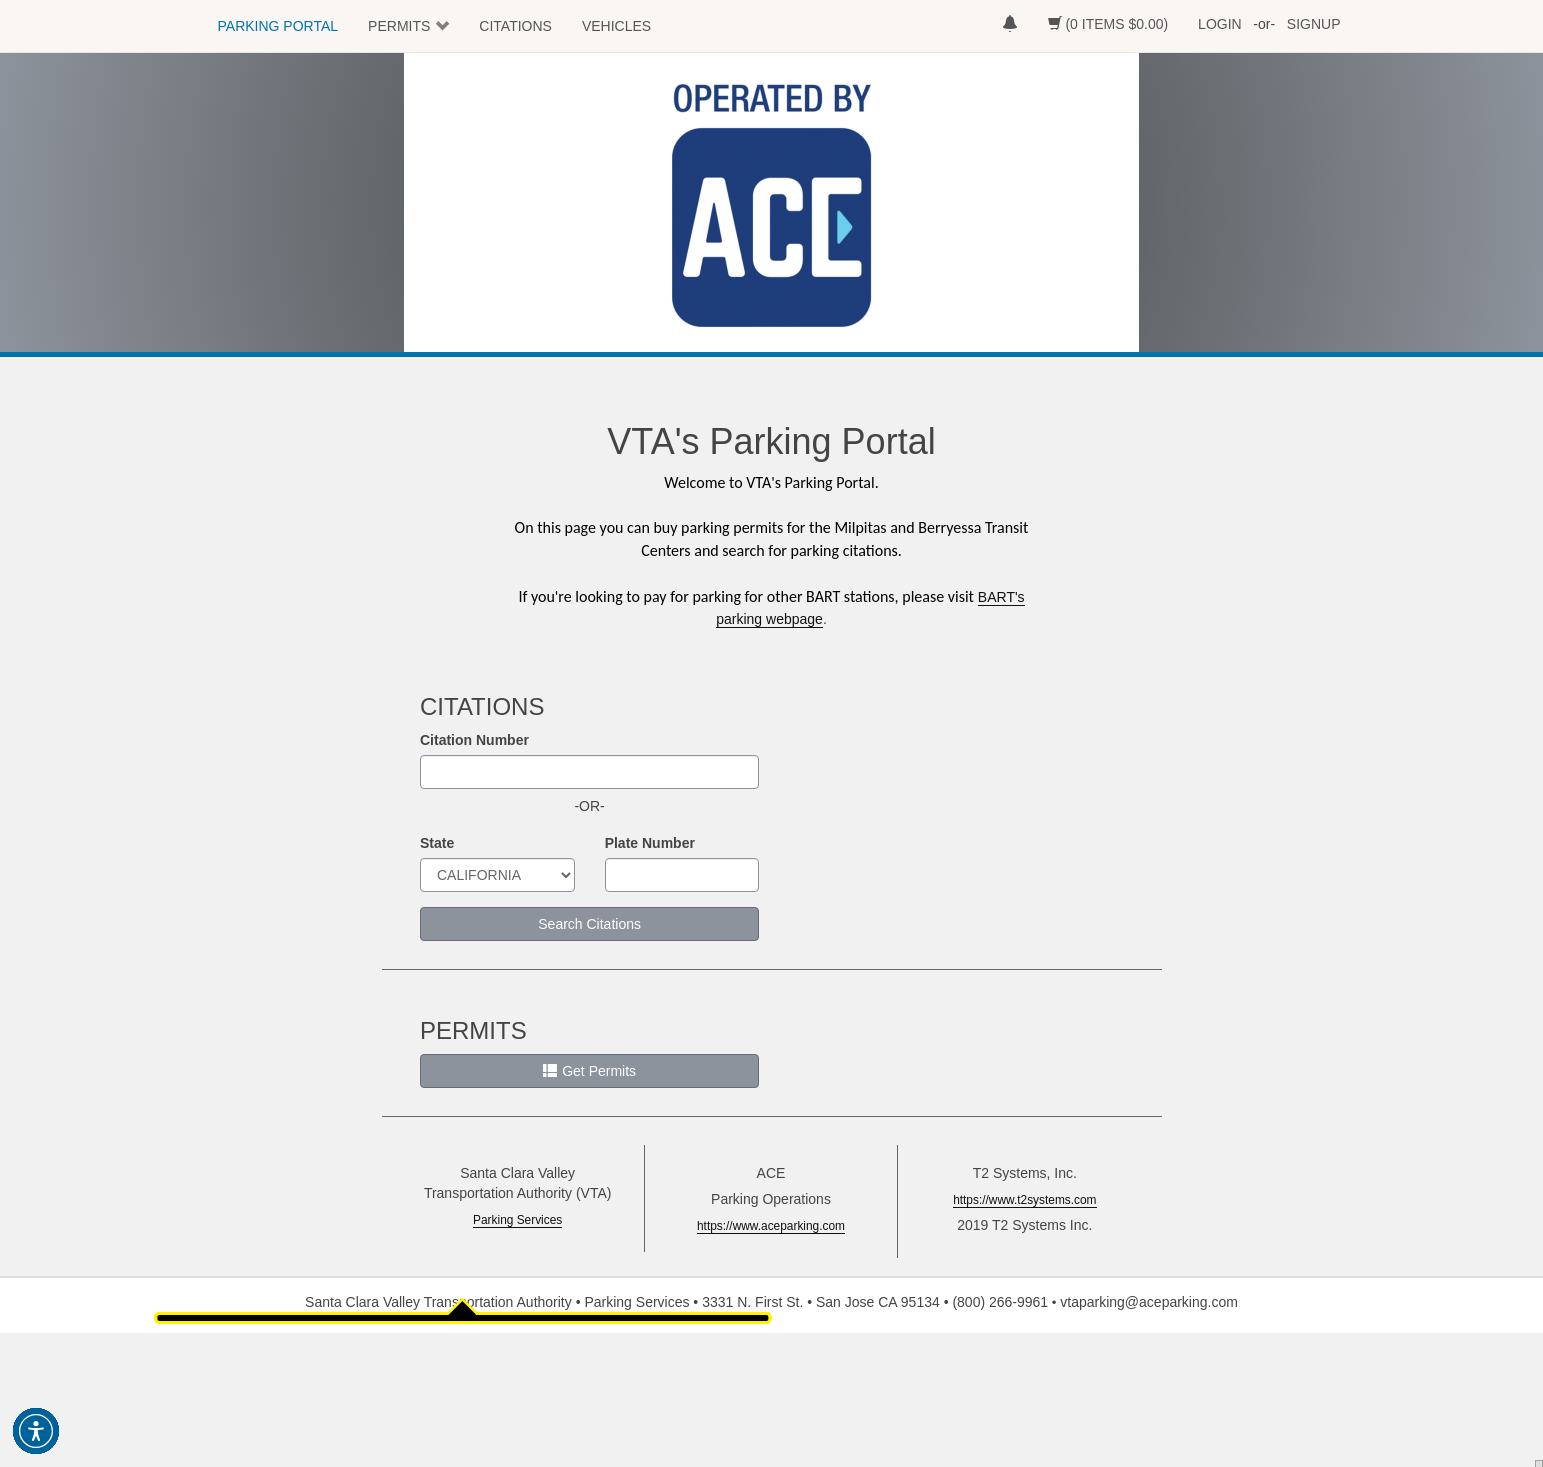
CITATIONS (515, 26)
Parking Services (517, 1220)
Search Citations (589, 924)
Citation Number (474, 740)
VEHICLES (616, 26)
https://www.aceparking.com (771, 1226)
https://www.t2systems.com (1024, 1200)
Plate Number (650, 843)
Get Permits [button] (589, 1071)
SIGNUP (1314, 24)
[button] (36, 1431)
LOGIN (1220, 24)
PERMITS (399, 26)
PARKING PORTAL (278, 26)
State (437, 843)
